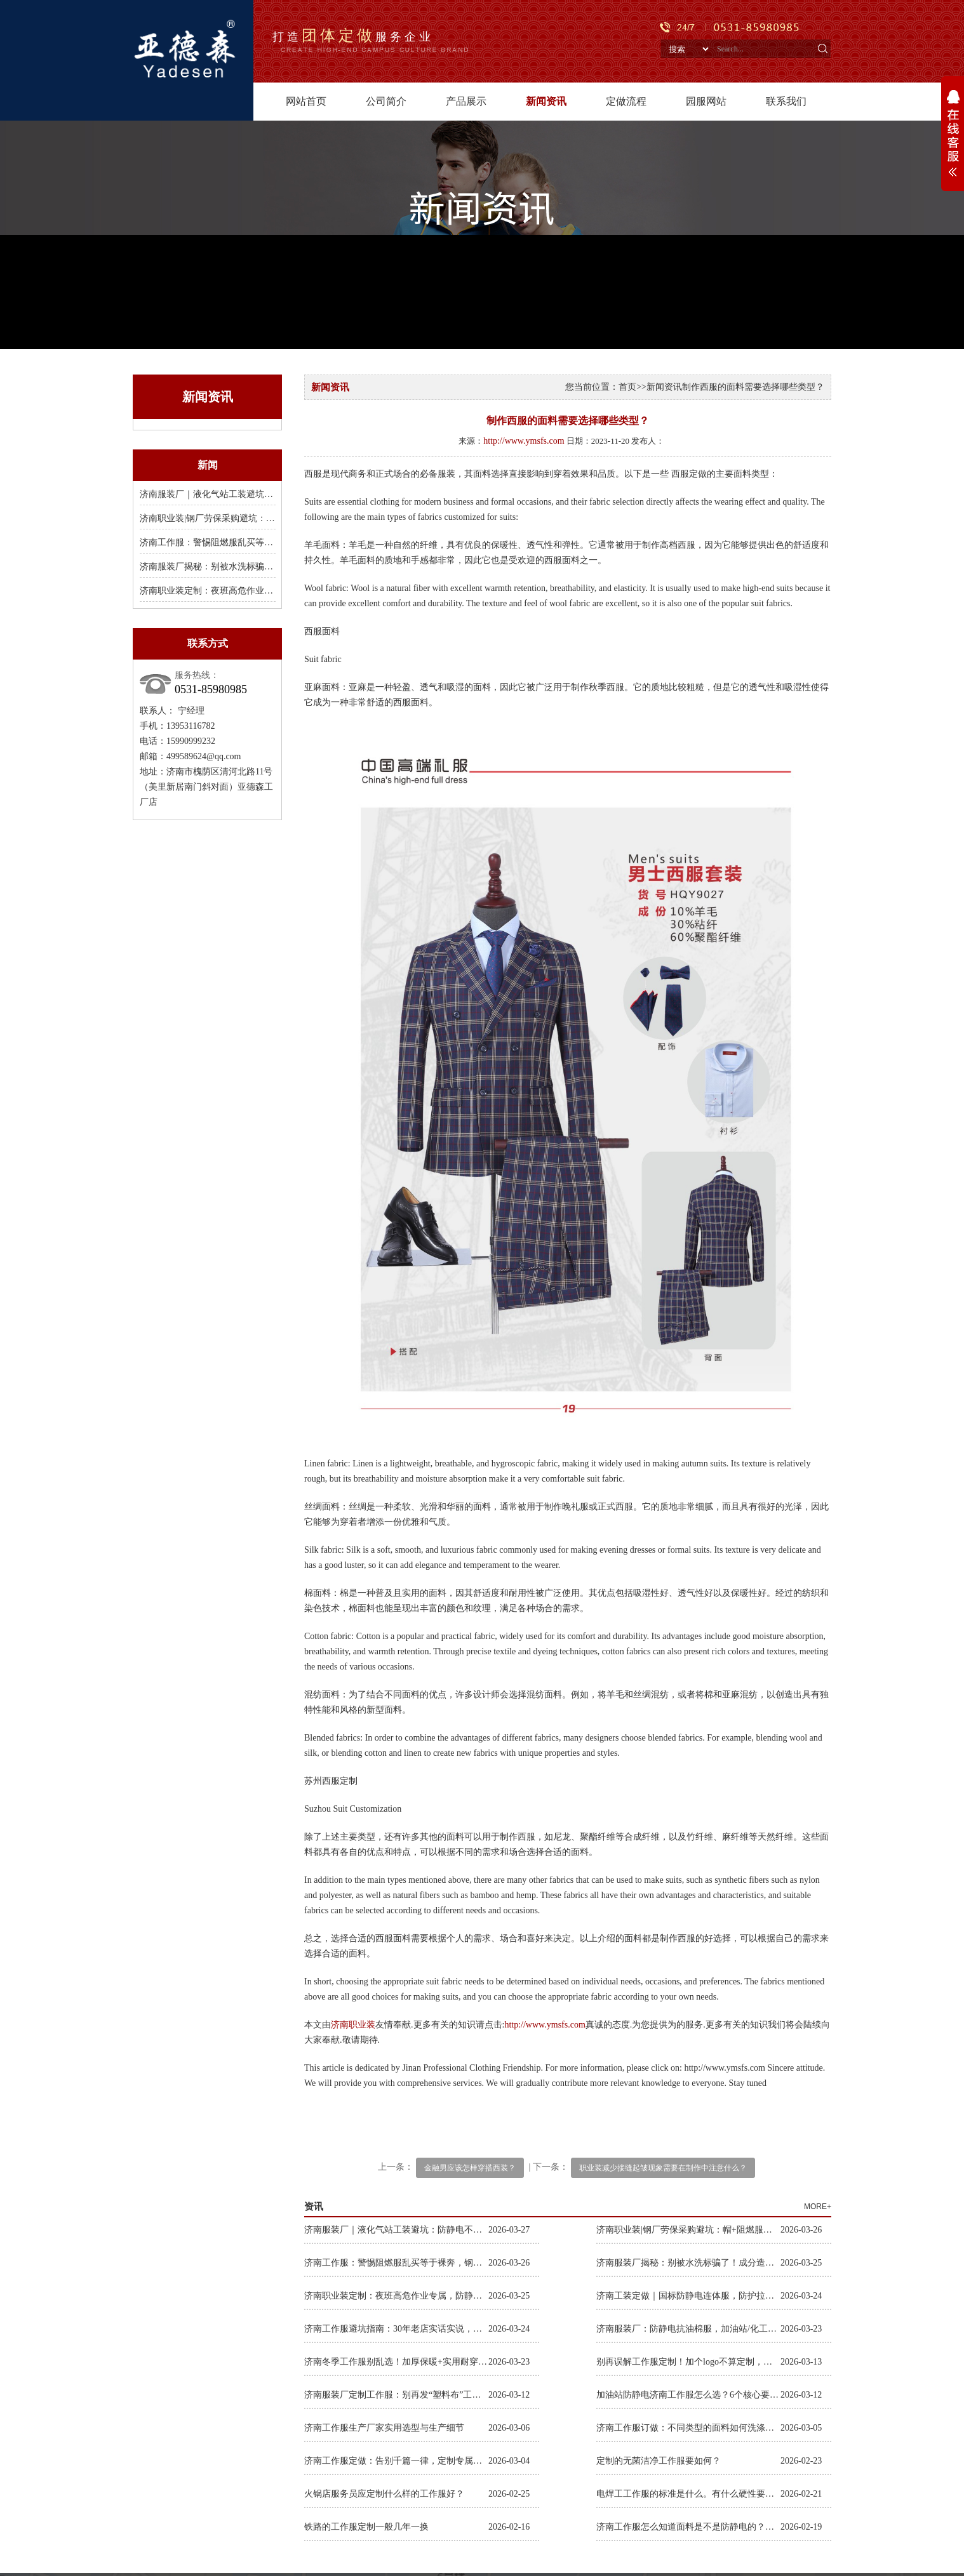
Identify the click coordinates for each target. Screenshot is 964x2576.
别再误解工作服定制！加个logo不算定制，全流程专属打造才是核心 (688, 2362)
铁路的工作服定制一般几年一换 (366, 2527)
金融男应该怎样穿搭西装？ (470, 2167)
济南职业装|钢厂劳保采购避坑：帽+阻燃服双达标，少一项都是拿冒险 (688, 2229)
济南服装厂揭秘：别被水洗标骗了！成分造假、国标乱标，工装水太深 (688, 2262)
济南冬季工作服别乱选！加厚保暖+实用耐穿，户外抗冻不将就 (396, 2362)
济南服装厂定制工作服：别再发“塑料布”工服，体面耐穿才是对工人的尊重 (396, 2395)
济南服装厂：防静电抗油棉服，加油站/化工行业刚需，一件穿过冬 (688, 2329)
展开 (952, 140)
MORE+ (817, 2206)
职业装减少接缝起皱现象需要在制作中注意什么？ (663, 2167)
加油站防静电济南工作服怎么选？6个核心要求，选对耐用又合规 (688, 2395)
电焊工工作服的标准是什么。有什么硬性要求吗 (688, 2494)
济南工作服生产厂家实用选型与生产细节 (384, 2428)
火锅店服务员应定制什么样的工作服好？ (384, 2494)
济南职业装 (353, 2024)
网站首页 (306, 101)
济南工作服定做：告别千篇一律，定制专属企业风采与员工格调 (396, 2461)
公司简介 (386, 101)
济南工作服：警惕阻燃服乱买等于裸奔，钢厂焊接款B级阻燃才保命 (271, 542)
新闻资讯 (546, 101)
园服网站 (706, 101)
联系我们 (786, 101)
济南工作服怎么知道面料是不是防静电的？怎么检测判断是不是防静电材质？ (688, 2527)
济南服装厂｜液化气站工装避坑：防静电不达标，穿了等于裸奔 (264, 494)
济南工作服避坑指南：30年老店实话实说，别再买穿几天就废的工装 (396, 2329)
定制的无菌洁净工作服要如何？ (658, 2461)
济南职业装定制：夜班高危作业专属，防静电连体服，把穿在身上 (269, 590)
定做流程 (626, 101)
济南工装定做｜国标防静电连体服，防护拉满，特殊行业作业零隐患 (688, 2295)
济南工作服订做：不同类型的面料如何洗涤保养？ (688, 2428)
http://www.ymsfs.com (523, 441)
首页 (627, 387)
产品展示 (466, 101)
